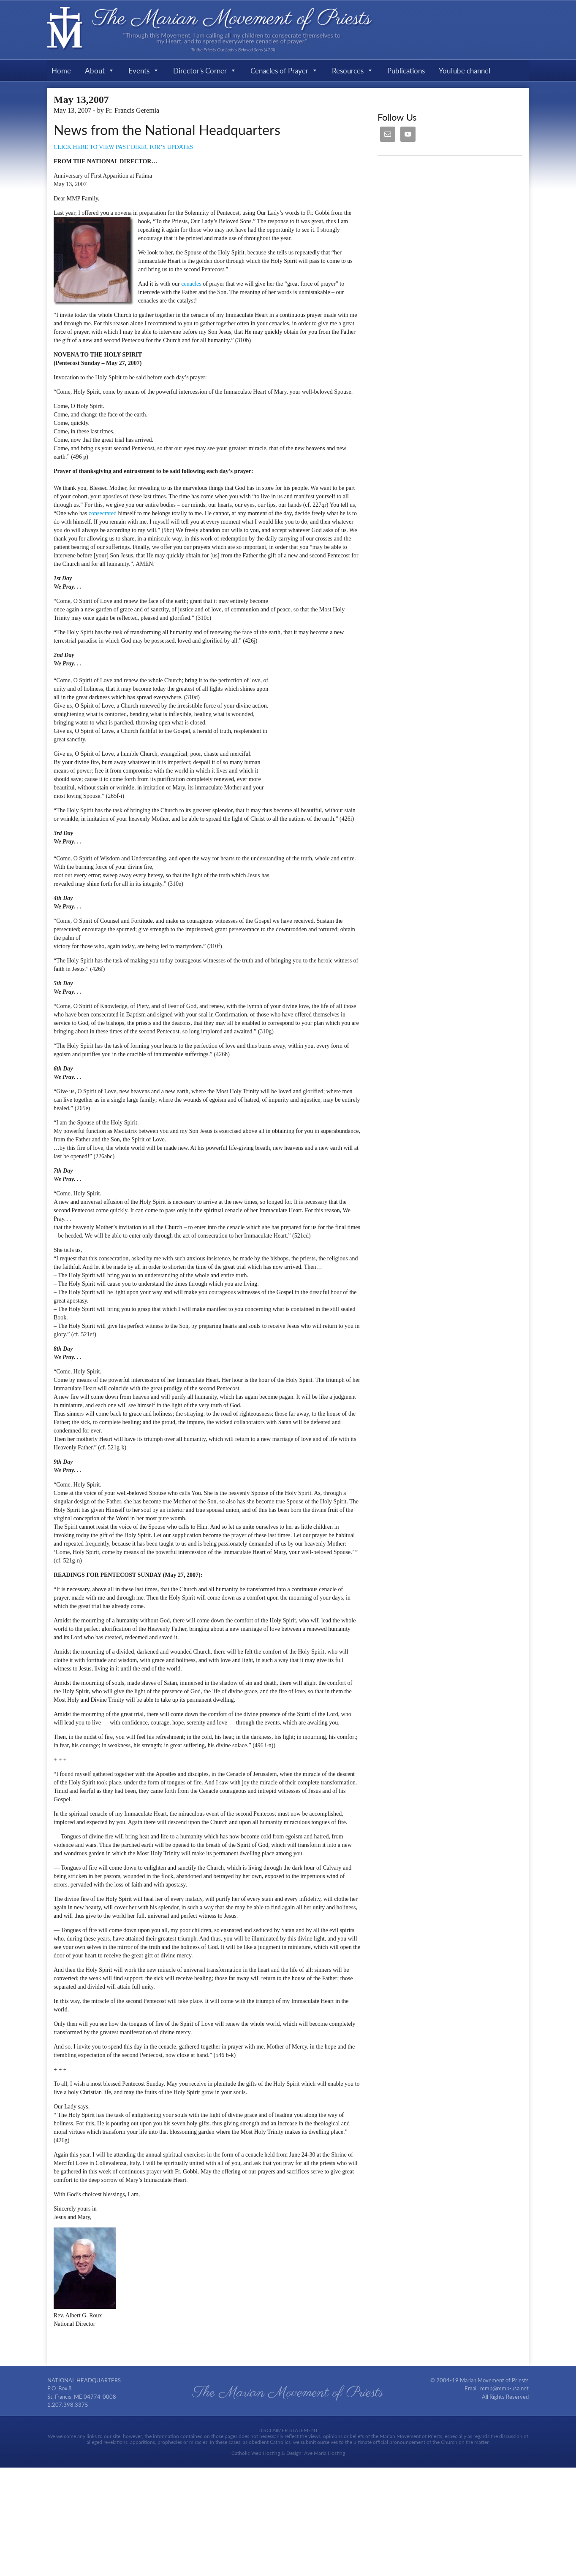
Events (143, 70)
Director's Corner (204, 70)
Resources (352, 70)
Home (61, 70)
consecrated (103, 513)
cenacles (192, 284)
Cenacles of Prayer (284, 70)
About (99, 70)
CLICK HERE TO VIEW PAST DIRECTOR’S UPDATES (123, 147)
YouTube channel (464, 70)
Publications (406, 70)
